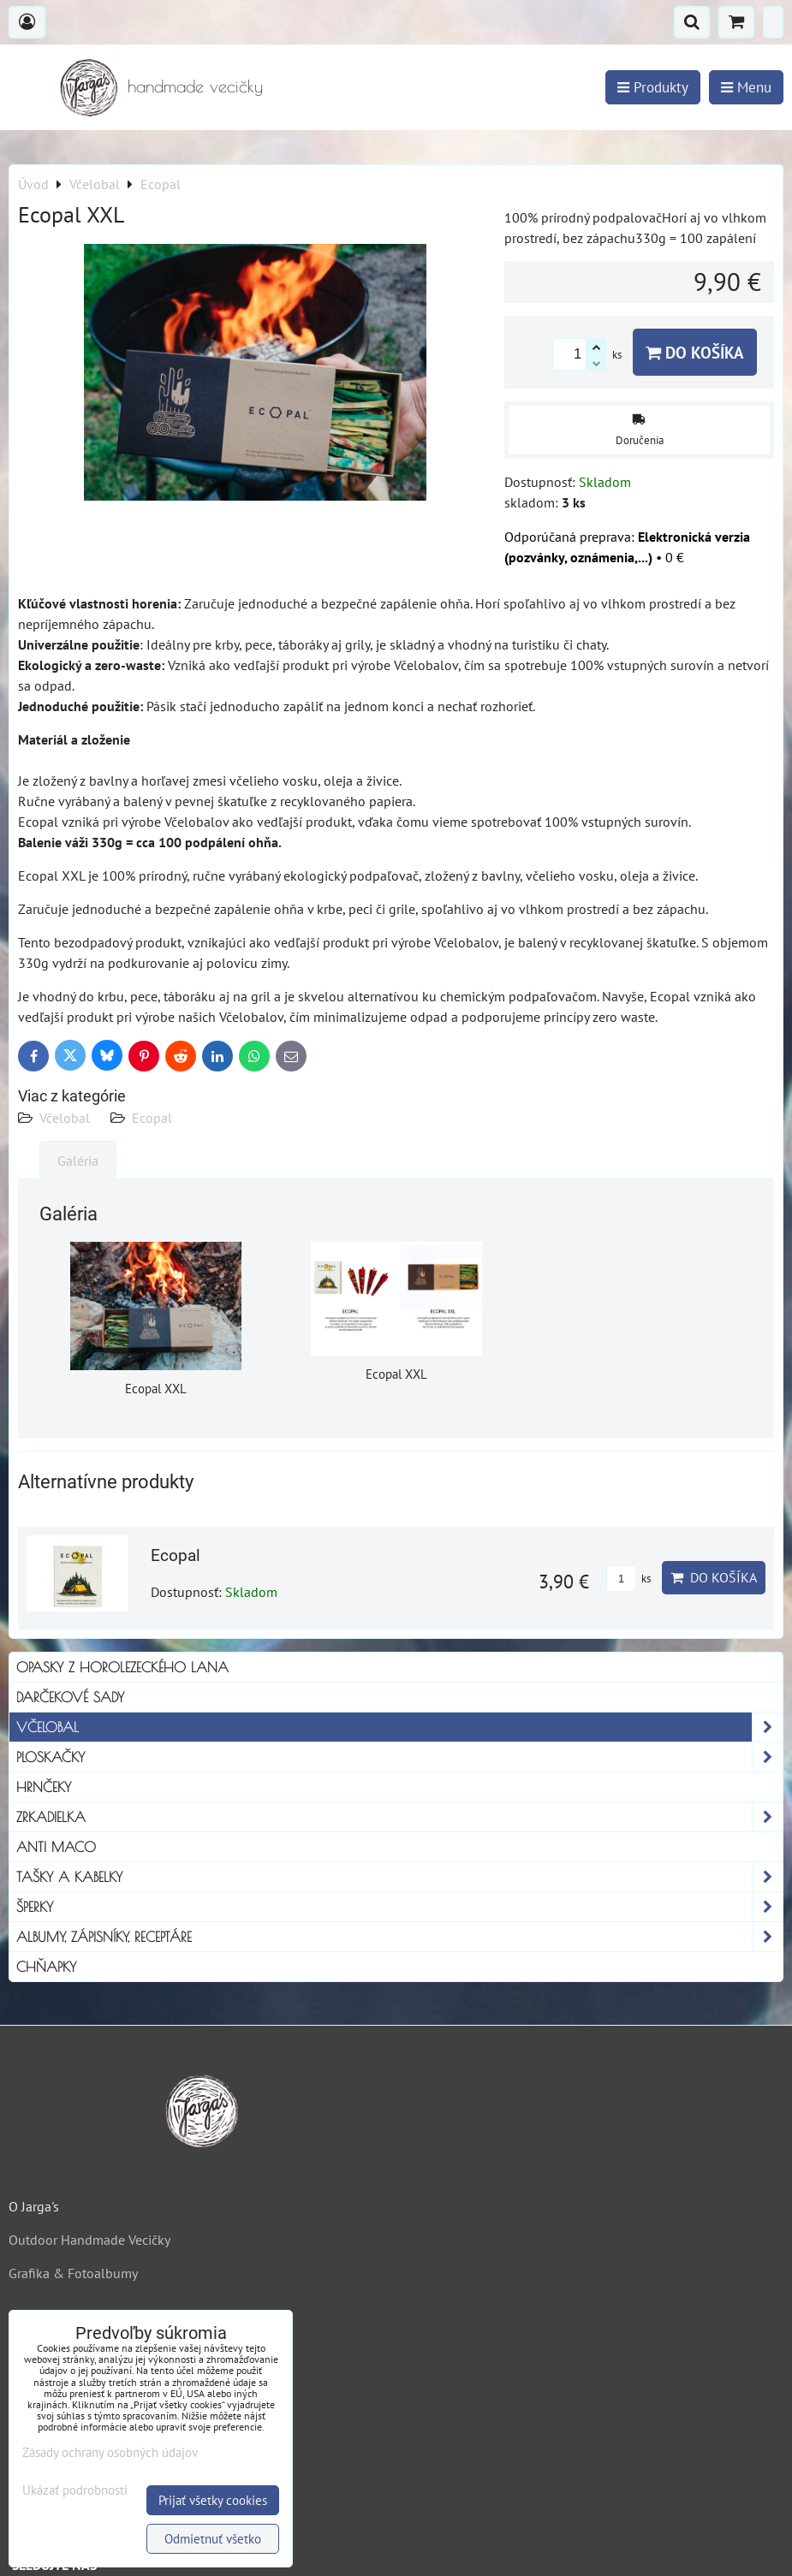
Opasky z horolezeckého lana (122, 1667)
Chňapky (46, 1966)
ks (628, 1578)
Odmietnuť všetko (212, 2539)
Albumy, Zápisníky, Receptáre (399, 1936)
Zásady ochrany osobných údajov (110, 2452)
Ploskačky (399, 1757)
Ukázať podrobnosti (75, 2491)
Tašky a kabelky (399, 1876)
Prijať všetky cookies (212, 2500)
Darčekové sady (70, 1697)
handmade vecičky (195, 86)
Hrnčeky (43, 1787)
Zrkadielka (399, 1816)
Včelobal (64, 1117)
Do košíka (695, 352)
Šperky (399, 1906)
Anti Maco (56, 1847)
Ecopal (152, 1117)
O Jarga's (34, 2206)
